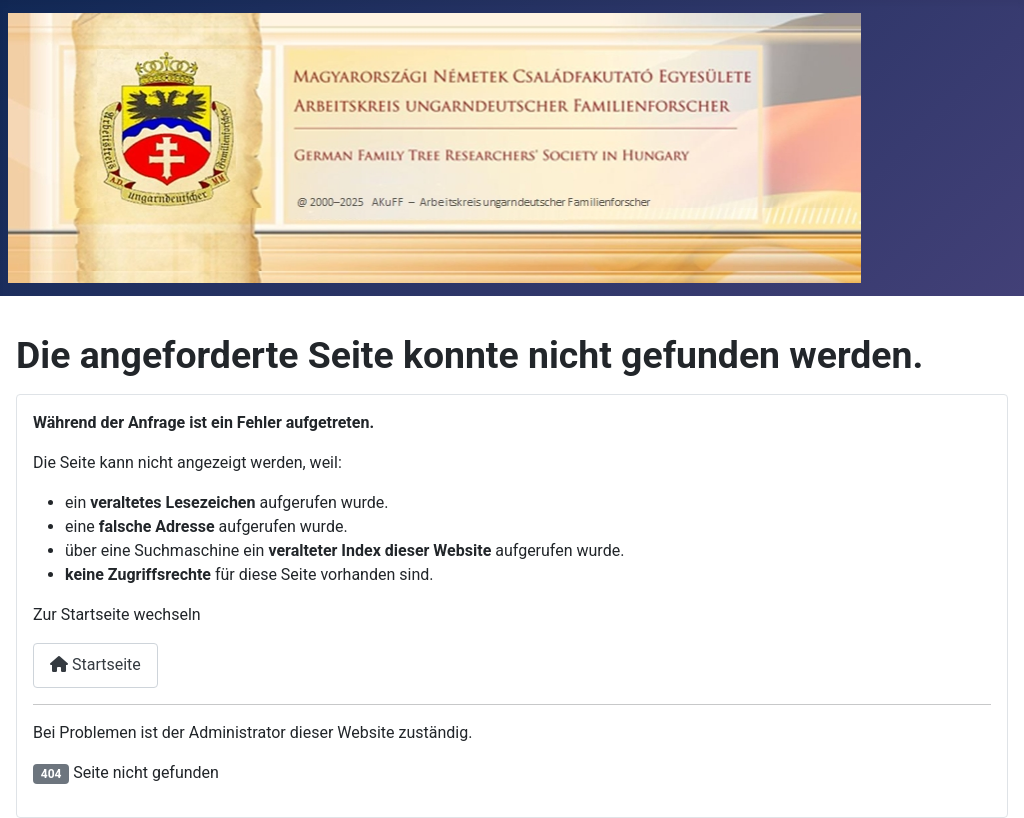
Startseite (95, 664)
